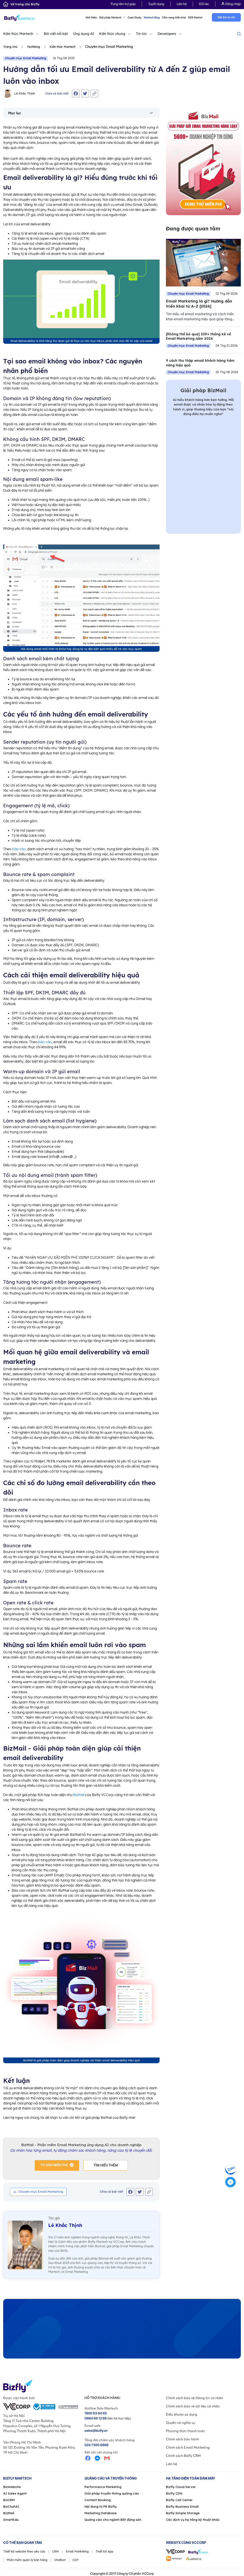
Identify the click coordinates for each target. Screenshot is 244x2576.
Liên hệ (182, 4)
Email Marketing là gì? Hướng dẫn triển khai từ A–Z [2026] (199, 304)
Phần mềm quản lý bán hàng (27, 2560)
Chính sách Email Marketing (188, 2447)
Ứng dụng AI (83, 34)
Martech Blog (152, 17)
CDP (75, 2560)
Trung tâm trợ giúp (123, 4)
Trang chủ (10, 47)
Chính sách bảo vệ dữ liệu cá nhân (193, 2406)
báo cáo (19, 849)
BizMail (78, 1795)
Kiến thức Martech (18, 34)
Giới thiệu (91, 17)
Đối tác (204, 4)
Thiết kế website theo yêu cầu (24, 2551)
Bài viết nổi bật (56, 34)
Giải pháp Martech (112, 17)
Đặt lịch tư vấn (226, 17)
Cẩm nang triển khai (174, 17)
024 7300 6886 (96, 2445)
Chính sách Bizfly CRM (183, 2456)
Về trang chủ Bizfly (21, 4)
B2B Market (195, 17)
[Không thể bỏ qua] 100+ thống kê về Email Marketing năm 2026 (198, 336)
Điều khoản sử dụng (181, 2414)
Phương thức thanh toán (185, 2431)
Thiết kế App (104, 2551)
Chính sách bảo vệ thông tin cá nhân (194, 2398)
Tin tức (141, 34)
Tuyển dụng (156, 4)
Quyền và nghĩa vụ (180, 2423)
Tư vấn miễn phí (54, 2165)
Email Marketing (77, 2551)
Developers (166, 34)
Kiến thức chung (112, 34)
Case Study (135, 17)
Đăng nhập (231, 4)
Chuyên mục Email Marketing (25, 58)
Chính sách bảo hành (182, 2439)
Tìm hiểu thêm (106, 2165)
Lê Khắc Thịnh (19, 93)
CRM (55, 2551)
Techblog (33, 47)
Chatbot (60, 2560)
